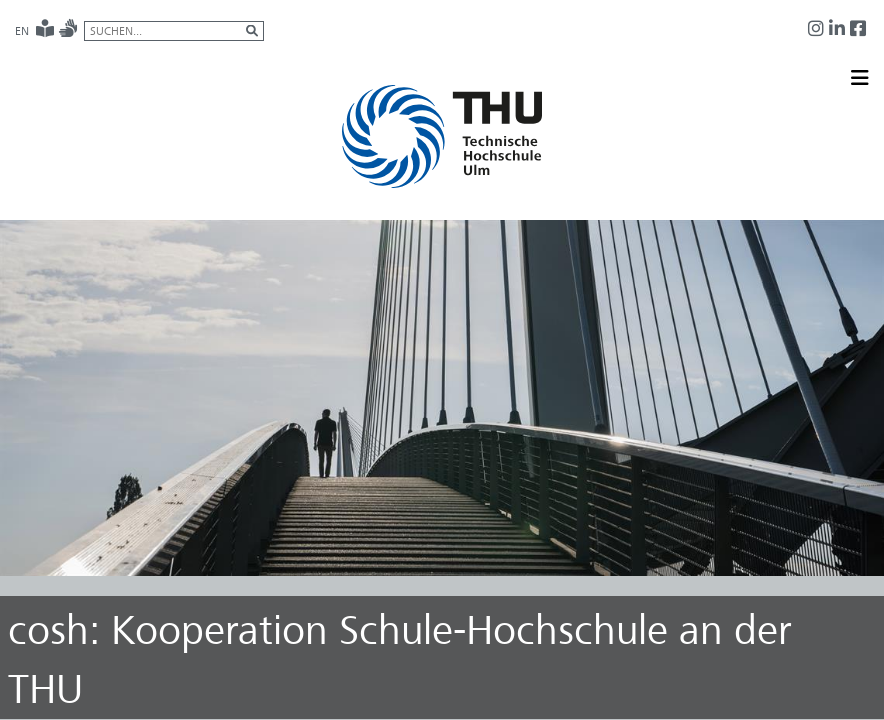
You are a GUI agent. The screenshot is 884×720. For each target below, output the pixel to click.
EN (22, 31)
